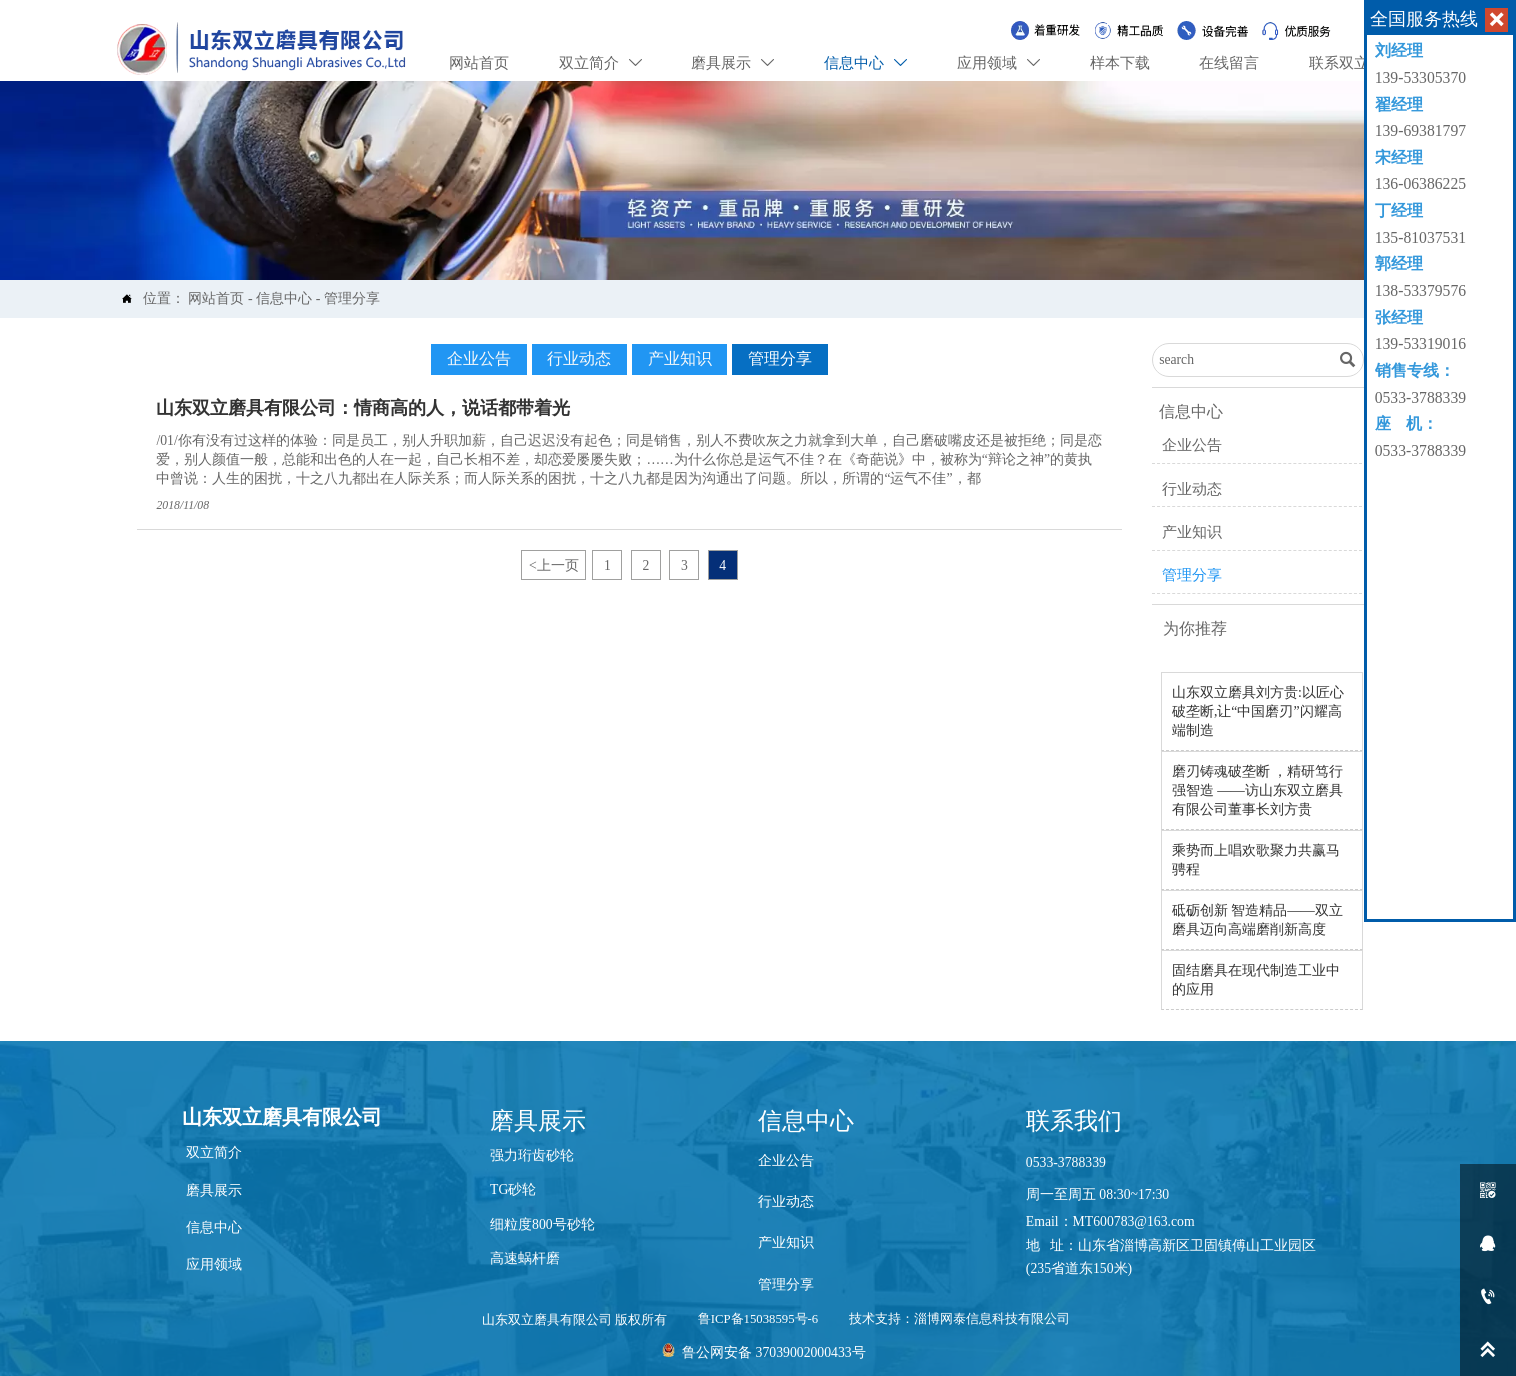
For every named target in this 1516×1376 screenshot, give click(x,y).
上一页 (553, 564)
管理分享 (352, 298)
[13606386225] (1488, 1296)
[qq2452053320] (1488, 1243)
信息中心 (284, 298)
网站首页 (216, 298)
